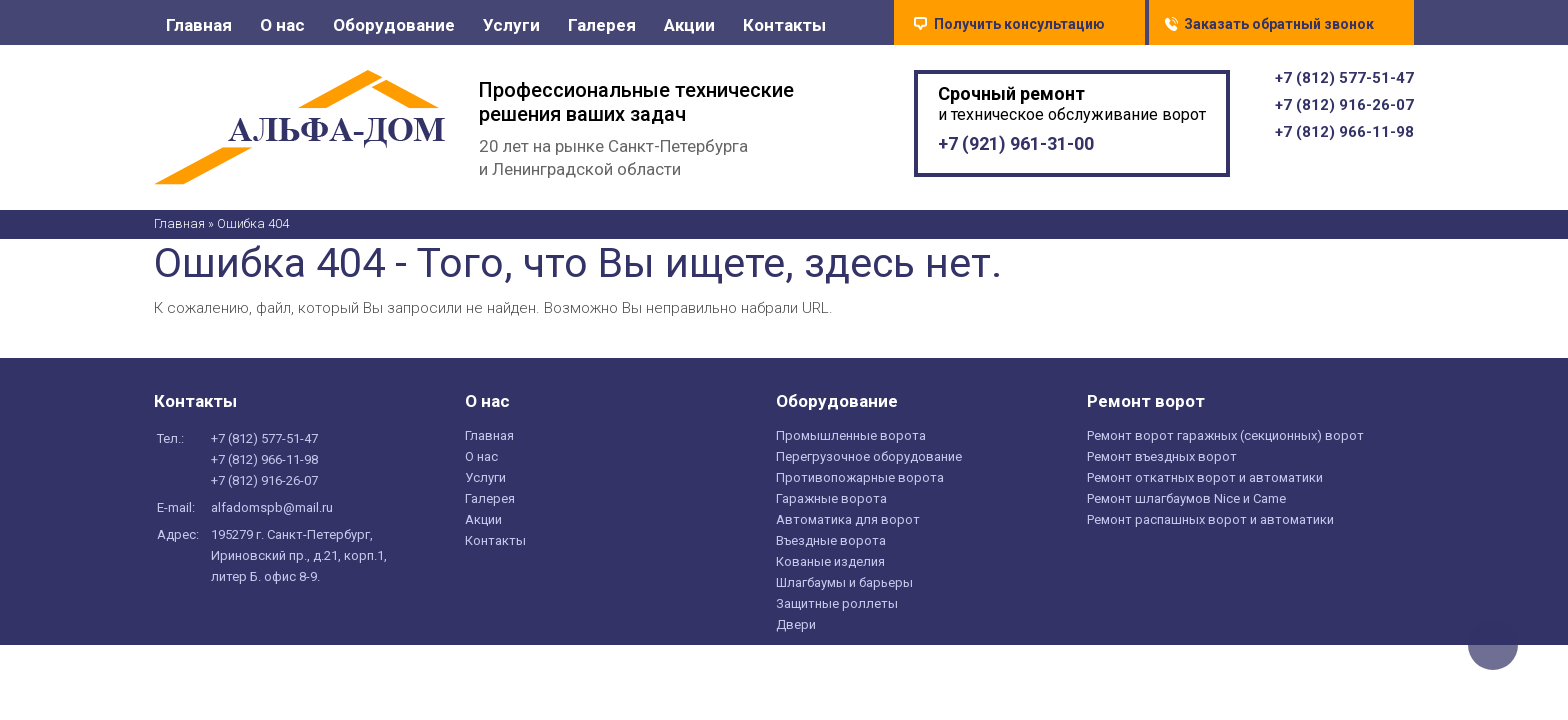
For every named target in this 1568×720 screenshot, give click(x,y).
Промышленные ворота (851, 440)
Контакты (784, 25)
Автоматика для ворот (848, 524)
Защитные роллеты (837, 608)
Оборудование (394, 25)
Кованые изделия (830, 566)
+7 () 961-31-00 (1016, 148)
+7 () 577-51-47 (1344, 83)
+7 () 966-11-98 (1344, 137)
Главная (199, 25)
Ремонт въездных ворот (1162, 461)
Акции (689, 25)
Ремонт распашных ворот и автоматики (1210, 524)
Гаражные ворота (831, 503)
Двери (796, 629)
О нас (282, 25)
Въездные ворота (831, 545)
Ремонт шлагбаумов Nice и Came (1186, 503)
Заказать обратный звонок (1279, 24)
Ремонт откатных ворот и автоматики (1205, 482)
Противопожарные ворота (860, 482)
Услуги (511, 25)
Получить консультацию (1019, 24)
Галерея (602, 25)
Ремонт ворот (1146, 406)
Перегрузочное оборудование (869, 461)
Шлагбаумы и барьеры (844, 587)
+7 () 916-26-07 (1344, 110)
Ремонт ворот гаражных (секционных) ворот (1225, 440)
